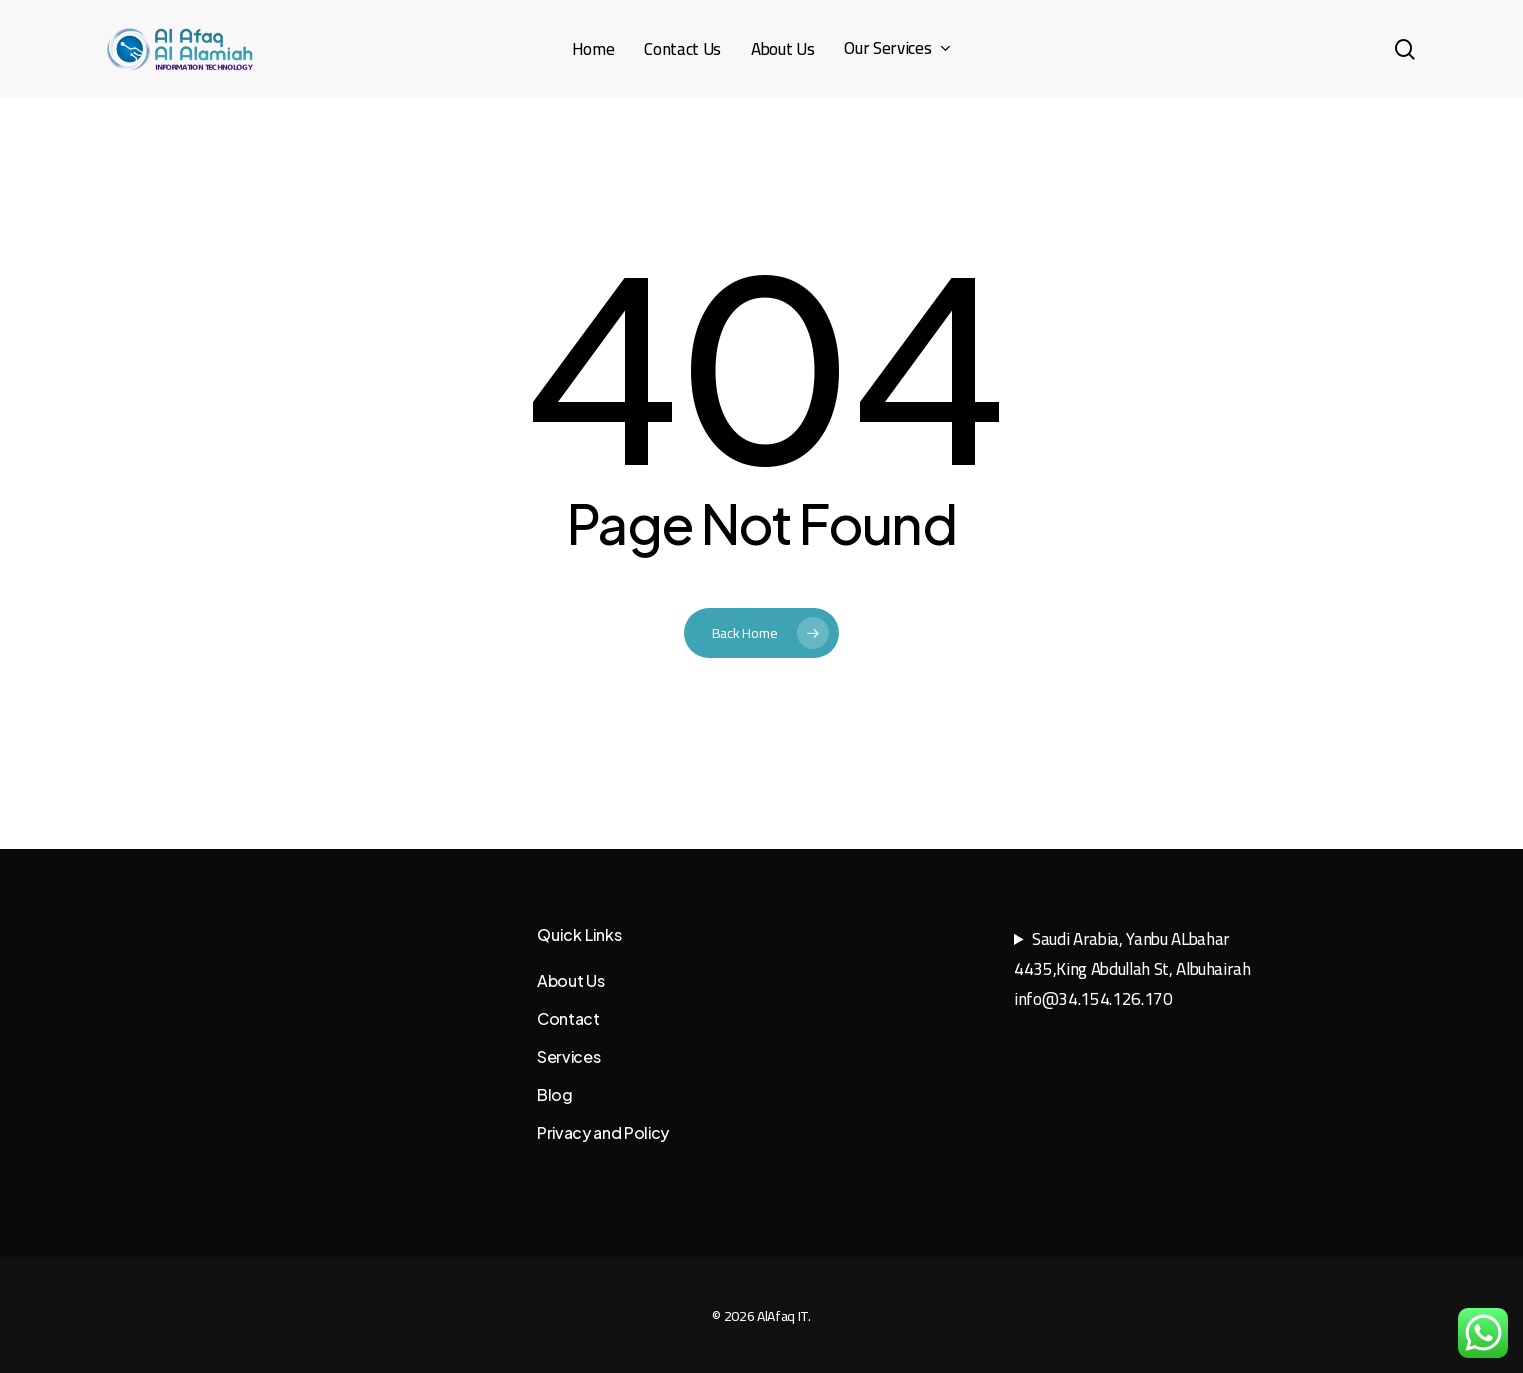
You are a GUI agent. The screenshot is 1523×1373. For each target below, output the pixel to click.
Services (568, 1056)
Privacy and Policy (603, 1132)
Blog (555, 1094)
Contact (568, 1018)
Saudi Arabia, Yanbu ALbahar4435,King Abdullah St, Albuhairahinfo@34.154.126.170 (1132, 969)
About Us (570, 980)
